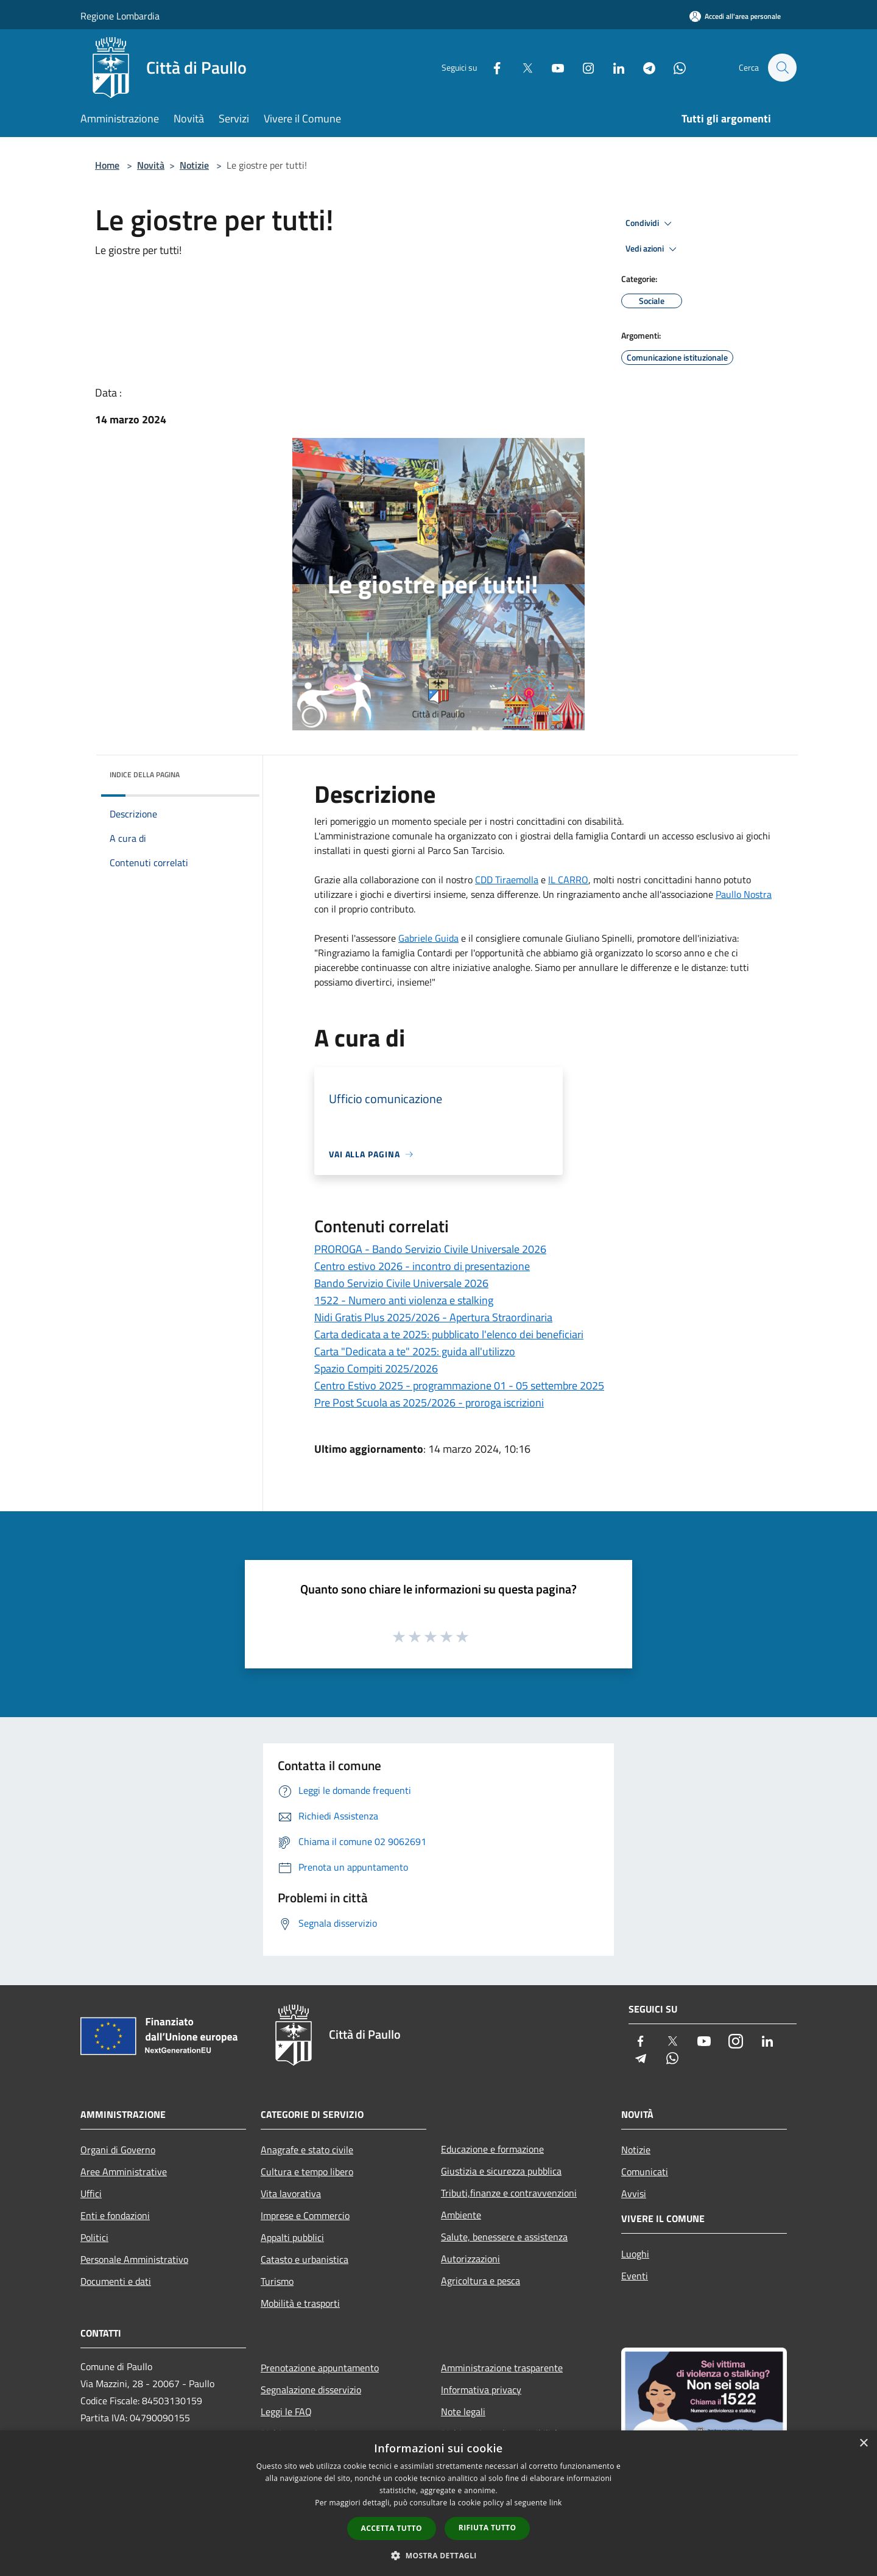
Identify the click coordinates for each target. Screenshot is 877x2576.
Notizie (194, 165)
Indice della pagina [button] (145, 774)
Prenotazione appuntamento (320, 2367)
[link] (506, 879)
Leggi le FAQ (286, 2411)
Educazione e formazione (492, 2149)
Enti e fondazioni (115, 2215)
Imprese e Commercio (305, 2215)
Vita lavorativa (291, 2193)
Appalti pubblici (292, 2237)
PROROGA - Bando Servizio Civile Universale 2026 (430, 1249)
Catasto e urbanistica (304, 2259)
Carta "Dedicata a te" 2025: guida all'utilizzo (414, 1351)
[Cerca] (782, 67)
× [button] (863, 2443)
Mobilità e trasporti (300, 2303)
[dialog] (438, 2503)
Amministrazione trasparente (502, 2367)
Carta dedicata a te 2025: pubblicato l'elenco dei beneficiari (448, 1334)
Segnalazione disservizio (311, 2389)
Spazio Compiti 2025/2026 (376, 1368)
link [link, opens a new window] (555, 2502)
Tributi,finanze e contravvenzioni (509, 2193)
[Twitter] (521, 67)
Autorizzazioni (470, 2258)
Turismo (277, 2281)
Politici (94, 2237)
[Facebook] (491, 67)
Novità (150, 165)
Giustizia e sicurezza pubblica (501, 2171)
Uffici (91, 2193)
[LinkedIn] (613, 67)
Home (107, 165)
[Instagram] (582, 67)
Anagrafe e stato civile (307, 2149)
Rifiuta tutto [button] (487, 2527)
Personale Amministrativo (134, 2259)
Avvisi (633, 2193)
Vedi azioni (652, 249)
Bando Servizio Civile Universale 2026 (401, 1283)
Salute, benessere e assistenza (504, 2236)
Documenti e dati (115, 2281)
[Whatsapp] (673, 67)
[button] (438, 2555)
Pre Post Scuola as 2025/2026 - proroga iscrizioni (429, 1402)
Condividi (650, 223)
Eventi (634, 2275)
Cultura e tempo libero (307, 2171)
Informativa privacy (481, 2389)
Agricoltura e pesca (480, 2280)
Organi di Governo (117, 2149)
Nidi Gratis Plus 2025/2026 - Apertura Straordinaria (433, 1317)
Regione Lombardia (120, 16)
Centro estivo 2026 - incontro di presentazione (422, 1266)
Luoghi (635, 2253)
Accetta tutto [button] (391, 2528)
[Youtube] (552, 67)
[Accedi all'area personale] (735, 16)
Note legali (463, 2411)
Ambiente (461, 2214)
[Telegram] (643, 67)
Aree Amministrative (123, 2171)
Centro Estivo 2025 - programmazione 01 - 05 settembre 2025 (459, 1385)
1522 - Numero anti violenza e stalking (403, 1300)
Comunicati (644, 2171)
